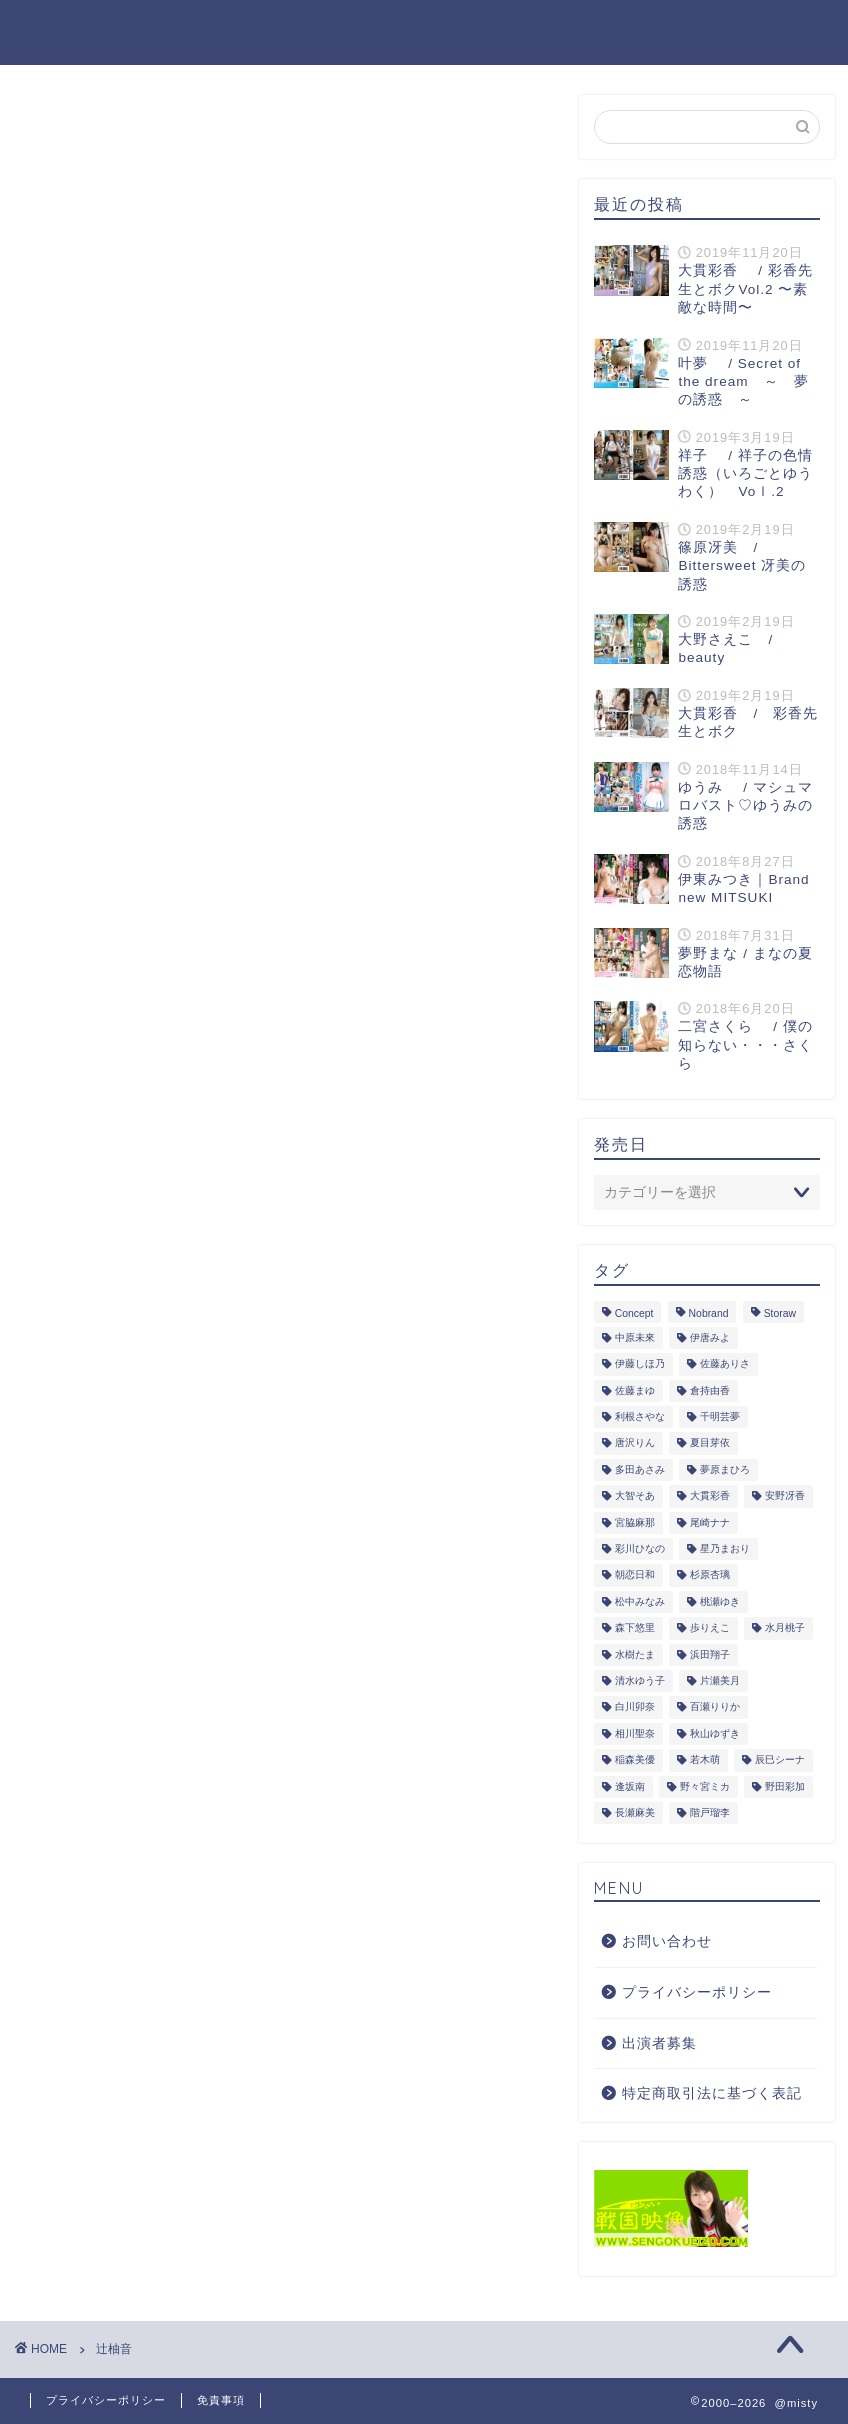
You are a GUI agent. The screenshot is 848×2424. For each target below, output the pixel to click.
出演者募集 (659, 2043)
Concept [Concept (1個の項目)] (634, 1313)
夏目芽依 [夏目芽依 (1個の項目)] (710, 1443)
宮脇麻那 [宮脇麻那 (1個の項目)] (635, 1522)
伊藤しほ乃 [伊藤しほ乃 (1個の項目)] (640, 1364)
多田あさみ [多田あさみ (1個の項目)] (640, 1469)
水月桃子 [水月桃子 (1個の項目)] (785, 1628)
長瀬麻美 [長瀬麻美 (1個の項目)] (635, 1812)
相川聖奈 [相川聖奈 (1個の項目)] (635, 1733)
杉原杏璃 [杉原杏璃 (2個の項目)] (710, 1575)
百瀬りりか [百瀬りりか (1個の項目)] (715, 1707)
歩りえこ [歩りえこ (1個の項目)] (710, 1628)
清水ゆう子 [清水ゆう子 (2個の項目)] (640, 1680)
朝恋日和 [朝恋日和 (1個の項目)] (635, 1575)
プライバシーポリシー (697, 1992)
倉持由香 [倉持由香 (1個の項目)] (710, 1390)
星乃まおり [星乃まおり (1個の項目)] (725, 1548)
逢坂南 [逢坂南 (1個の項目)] (630, 1786)
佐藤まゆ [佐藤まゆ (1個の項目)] (635, 1390)
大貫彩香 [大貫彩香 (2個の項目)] (710, 1496)
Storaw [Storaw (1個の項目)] (780, 1313)
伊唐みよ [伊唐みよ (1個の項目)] (710, 1337)
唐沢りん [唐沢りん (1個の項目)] (635, 1443)
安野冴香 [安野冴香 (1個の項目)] (785, 1496)
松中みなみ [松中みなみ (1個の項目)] (640, 1601)
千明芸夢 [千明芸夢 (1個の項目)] (720, 1416)
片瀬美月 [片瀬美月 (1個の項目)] (720, 1680)
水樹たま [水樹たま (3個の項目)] (635, 1654)
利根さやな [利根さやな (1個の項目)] (640, 1416)
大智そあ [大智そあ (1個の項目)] (635, 1496)
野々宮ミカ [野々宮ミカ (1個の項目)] (705, 1786)
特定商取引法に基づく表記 (712, 2093)
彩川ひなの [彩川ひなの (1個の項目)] (640, 1548)
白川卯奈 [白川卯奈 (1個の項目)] (635, 1707)
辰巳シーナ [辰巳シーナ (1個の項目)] (780, 1760)
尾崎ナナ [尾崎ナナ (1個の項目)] (710, 1522)
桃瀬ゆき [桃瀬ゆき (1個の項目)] (720, 1601)
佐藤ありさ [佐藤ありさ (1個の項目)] (725, 1364)
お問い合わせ (667, 1941)
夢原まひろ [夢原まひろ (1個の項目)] (725, 1469)
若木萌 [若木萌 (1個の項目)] (705, 1760)
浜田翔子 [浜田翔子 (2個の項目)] (710, 1654)
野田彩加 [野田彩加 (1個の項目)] (785, 1786)
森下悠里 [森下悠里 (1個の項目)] (635, 1628)
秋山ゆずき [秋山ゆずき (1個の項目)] (715, 1733)
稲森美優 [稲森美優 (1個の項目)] (635, 1760)
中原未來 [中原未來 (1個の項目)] (635, 1337)
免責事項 (221, 2400)
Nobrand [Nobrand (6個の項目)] (709, 1313)
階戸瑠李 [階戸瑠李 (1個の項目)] (710, 1812)
